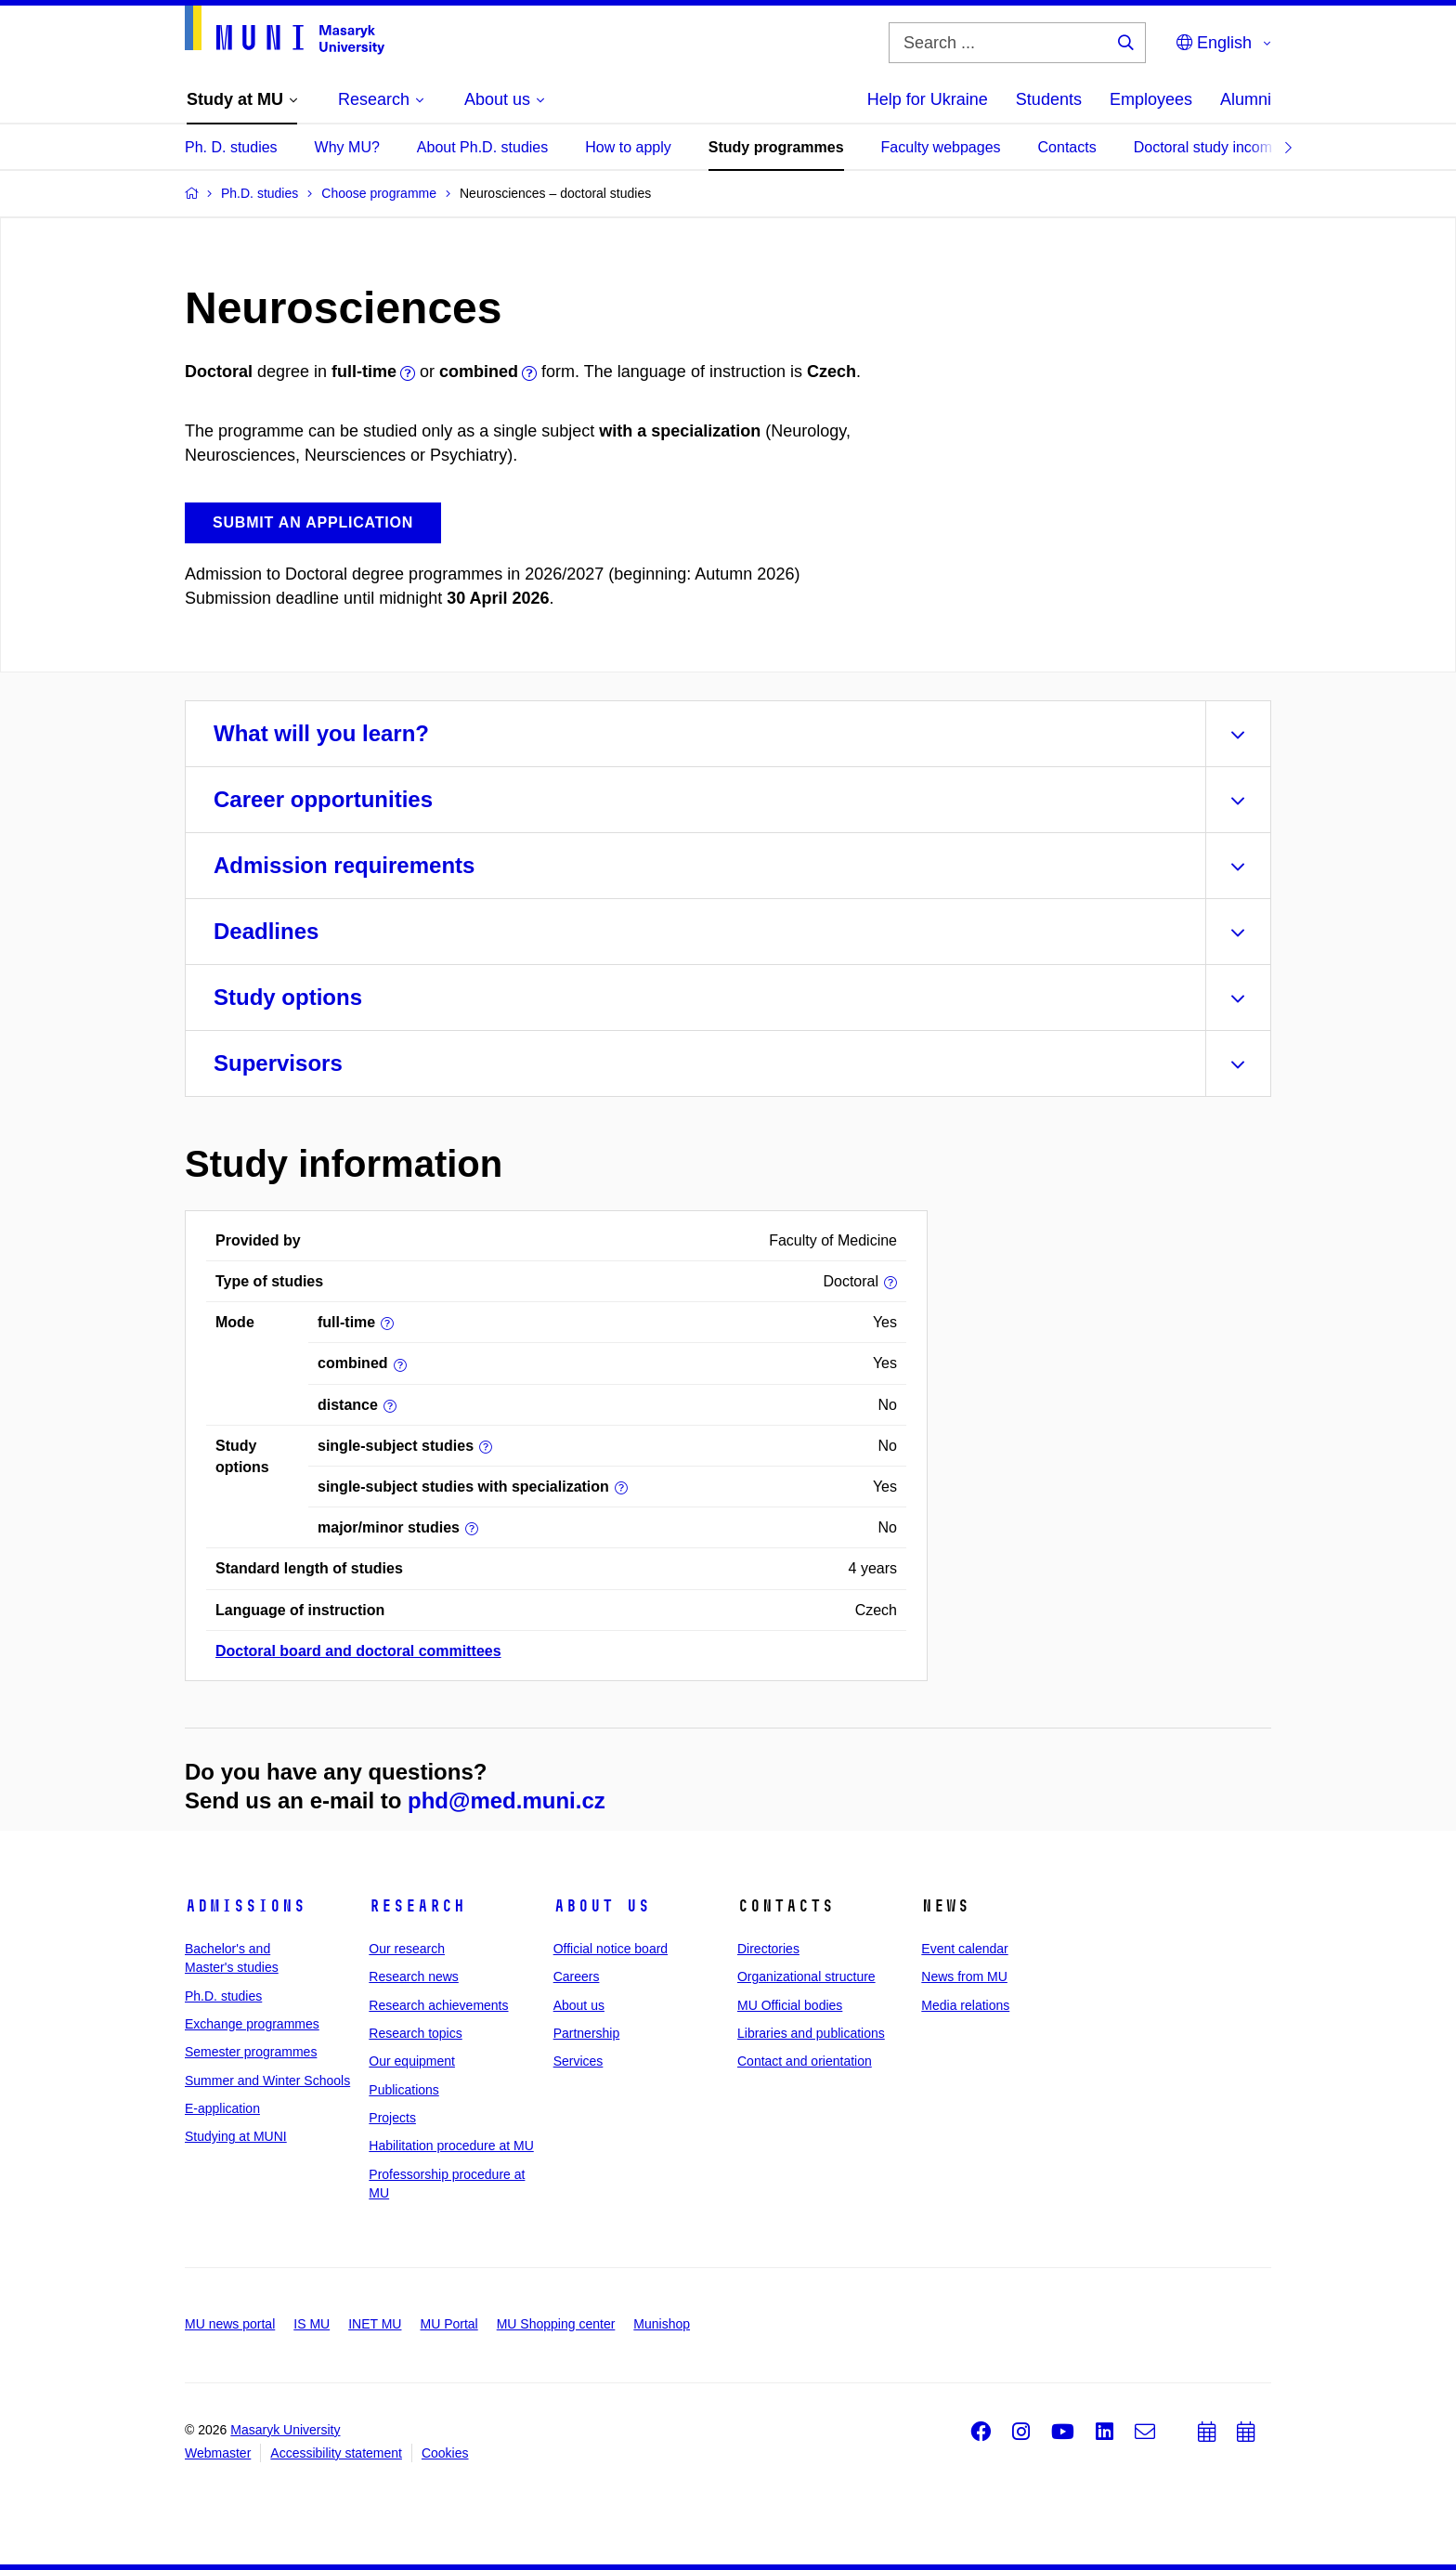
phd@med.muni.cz (506, 1800)
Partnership (586, 2033)
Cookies (445, 2453)
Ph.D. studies (223, 1996)
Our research (407, 1948)
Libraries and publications (811, 2033)
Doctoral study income (1207, 147)
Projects (392, 2117)
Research (417, 1906)
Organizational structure (806, 1976)
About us (601, 1906)
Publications (404, 2089)
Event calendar (964, 1948)
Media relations (965, 2005)
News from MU (964, 1976)
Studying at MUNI (236, 2136)
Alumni (1245, 99)
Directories (768, 1948)
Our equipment (412, 2061)
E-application (222, 2108)
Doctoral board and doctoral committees (358, 1651)
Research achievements (438, 2005)
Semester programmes (251, 2051)
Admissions (245, 1906)
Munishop (661, 2323)
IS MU (311, 2323)
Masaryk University (285, 2429)
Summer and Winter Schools (267, 2080)
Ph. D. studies (231, 147)
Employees (1151, 99)
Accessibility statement (336, 2453)
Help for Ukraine (927, 99)
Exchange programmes (252, 2023)
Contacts (1067, 147)
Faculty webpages (941, 147)
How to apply (628, 147)
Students (1049, 99)
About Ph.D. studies (482, 147)
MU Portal (448, 2323)
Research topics (415, 2033)
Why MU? (347, 147)
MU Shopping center (556, 2323)
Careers (576, 1976)
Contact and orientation (804, 2061)
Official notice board (610, 1948)
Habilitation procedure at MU (451, 2145)
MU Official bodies (789, 2005)
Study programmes (776, 147)
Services (578, 2061)
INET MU (374, 2323)
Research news (414, 1976)
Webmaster (218, 2453)
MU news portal (230, 2323)
